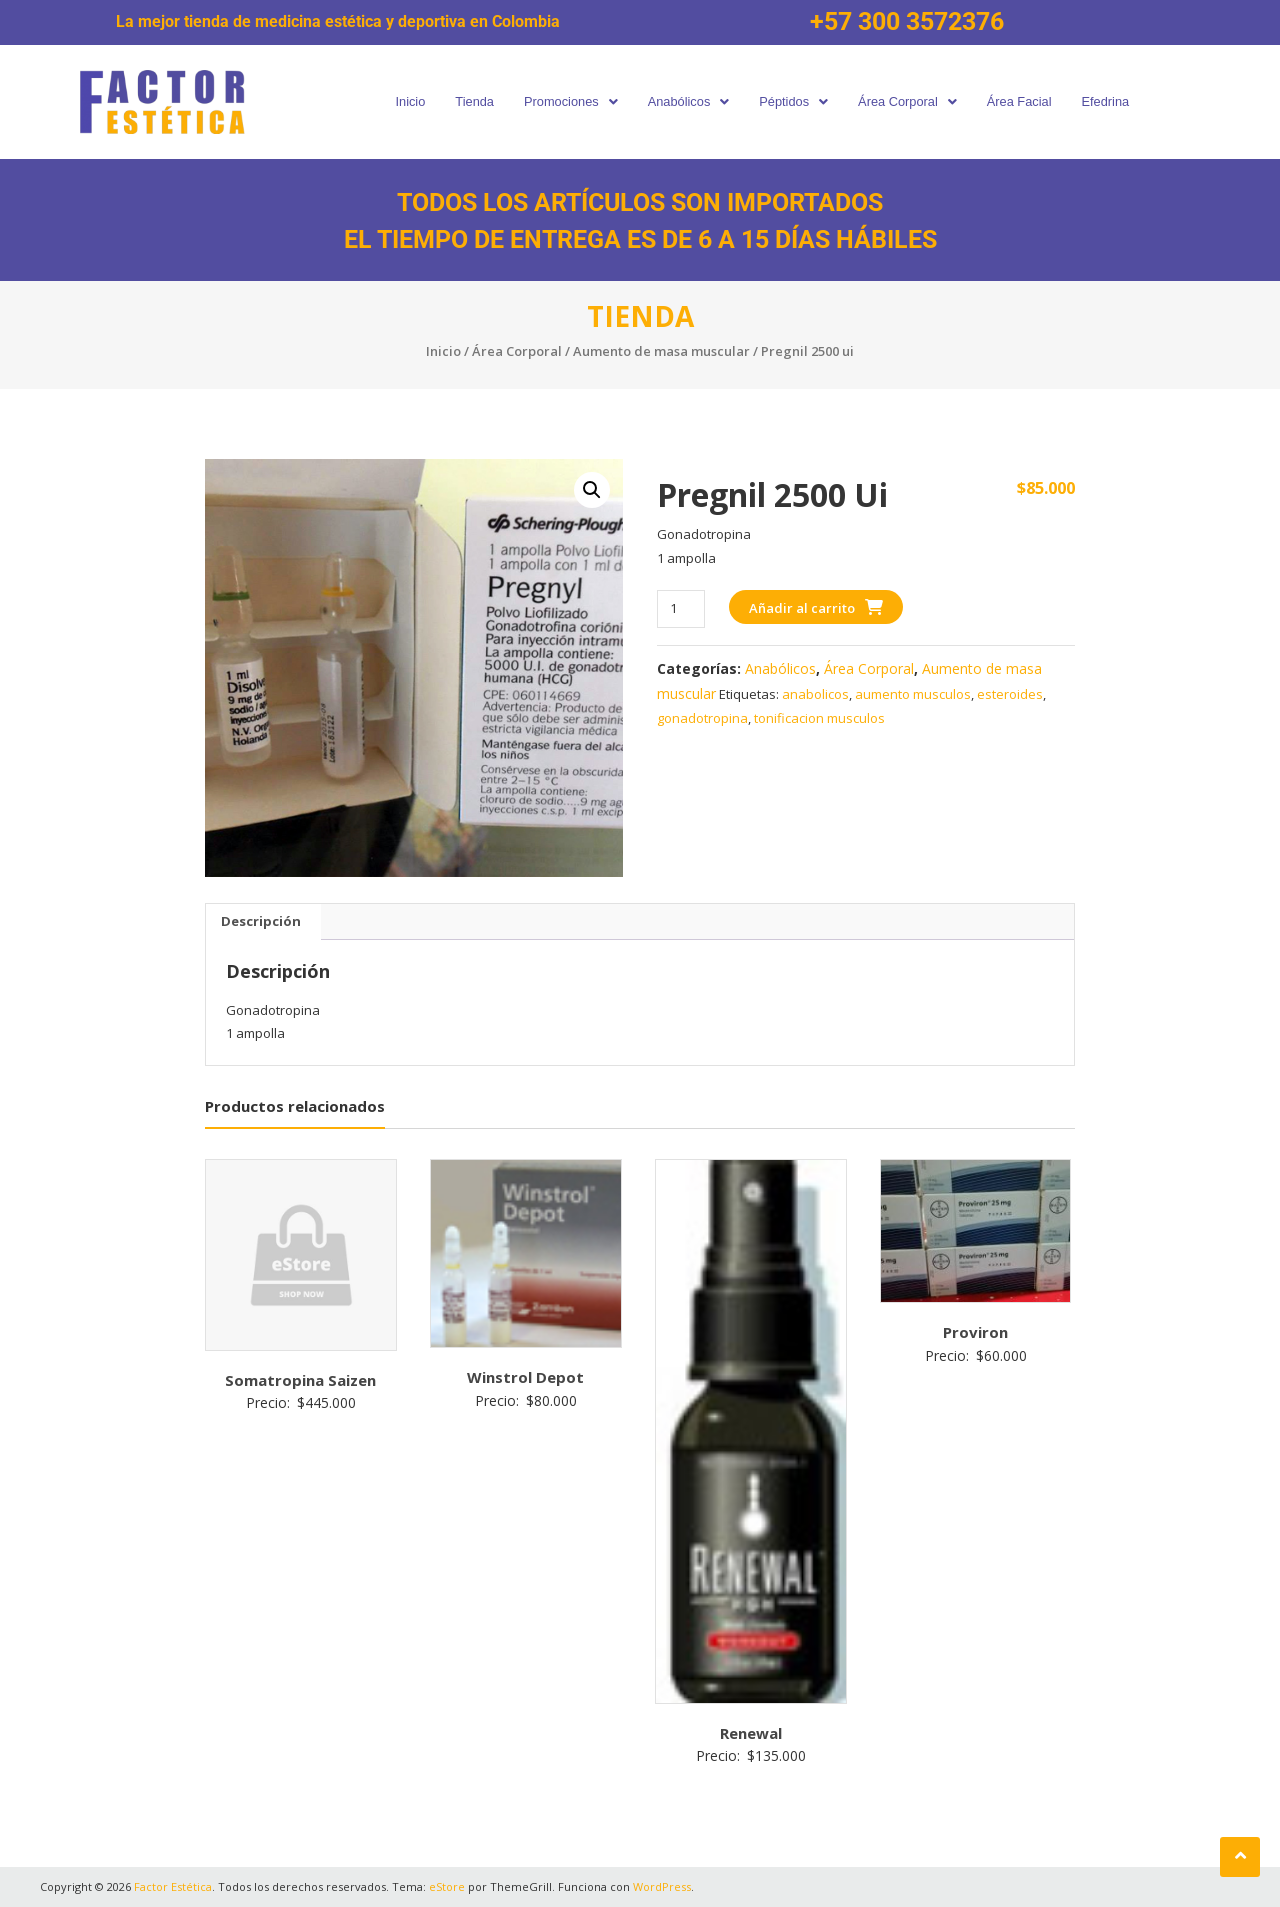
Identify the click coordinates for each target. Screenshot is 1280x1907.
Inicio (394, 101)
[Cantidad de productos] (680, 608)
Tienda (461, 101)
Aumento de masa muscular (661, 351)
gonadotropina (702, 718)
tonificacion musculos (819, 718)
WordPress (662, 1886)
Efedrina (1121, 101)
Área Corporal (915, 101)
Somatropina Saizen (300, 1380)
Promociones (562, 101)
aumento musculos (913, 694)
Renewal (751, 1733)
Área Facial (1032, 101)
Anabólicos (686, 101)
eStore (447, 1886)
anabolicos (815, 694)
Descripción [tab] (261, 921)
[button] (562, 102)
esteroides (1010, 694)
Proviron (975, 1332)
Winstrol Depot (525, 1377)
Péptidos (796, 101)
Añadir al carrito (802, 608)
